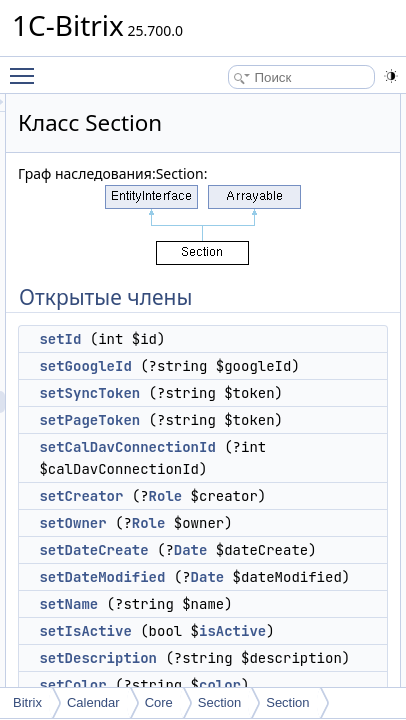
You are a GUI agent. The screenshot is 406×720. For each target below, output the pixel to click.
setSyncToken (233, 415)
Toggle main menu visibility (27, 67)
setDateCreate (237, 638)
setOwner (216, 611)
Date (335, 638)
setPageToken (233, 464)
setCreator (225, 562)
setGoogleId (229, 366)
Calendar (93, 702)
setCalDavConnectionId (271, 513)
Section (219, 702)
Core (159, 702)
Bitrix (27, 702)
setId (204, 339)
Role (310, 562)
